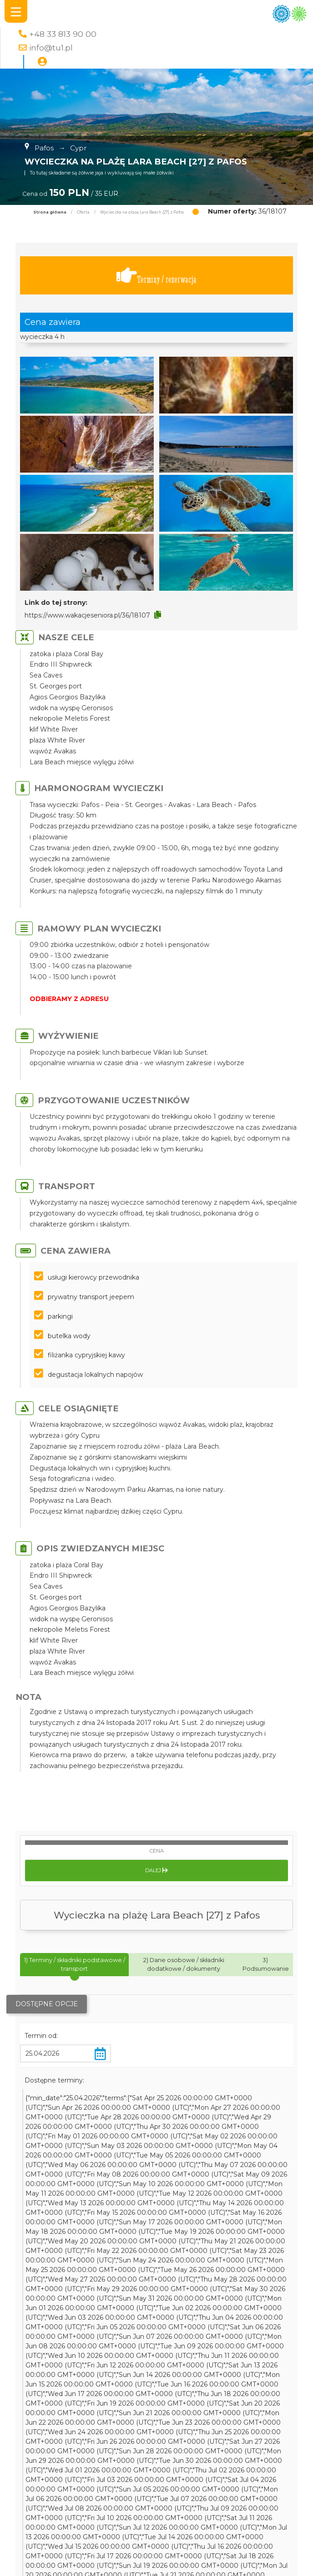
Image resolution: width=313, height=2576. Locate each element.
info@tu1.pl (51, 47)
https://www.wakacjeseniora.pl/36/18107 (87, 615)
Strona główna (49, 212)
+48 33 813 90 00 (62, 34)
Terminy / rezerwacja (156, 275)
